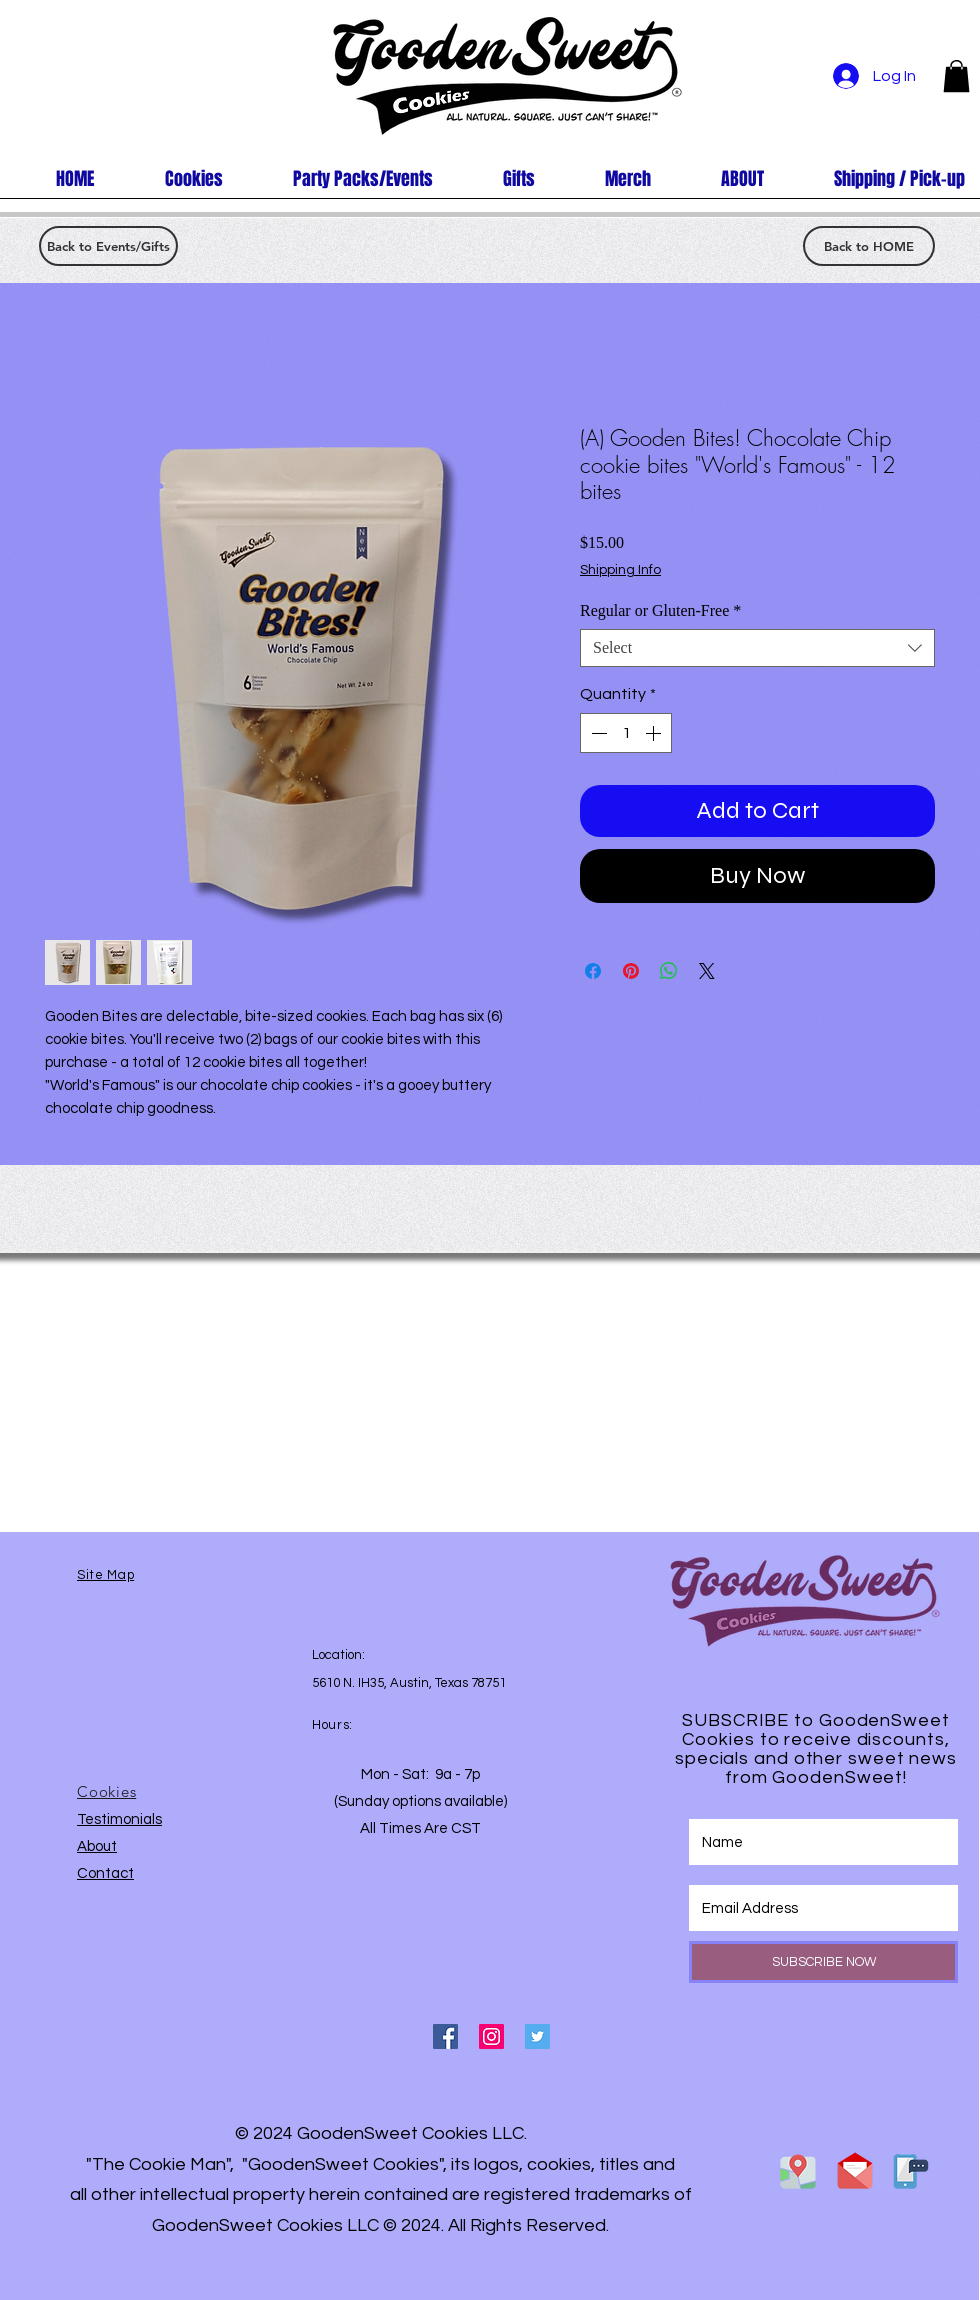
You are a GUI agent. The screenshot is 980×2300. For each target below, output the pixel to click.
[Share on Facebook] (593, 971)
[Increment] (655, 733)
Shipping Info (620, 570)
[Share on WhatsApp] (669, 971)
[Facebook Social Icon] (445, 2036)
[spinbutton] (626, 733)
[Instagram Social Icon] (491, 2036)
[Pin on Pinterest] (631, 971)
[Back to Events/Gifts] (108, 246)
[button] (956, 76)
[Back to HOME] (869, 246)
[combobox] (757, 648)
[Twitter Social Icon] (537, 2036)
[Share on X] (707, 971)
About (97, 1846)
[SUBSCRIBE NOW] (823, 1962)
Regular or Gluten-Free (660, 610)
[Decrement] (597, 733)
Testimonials (119, 1819)
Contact (105, 1873)
